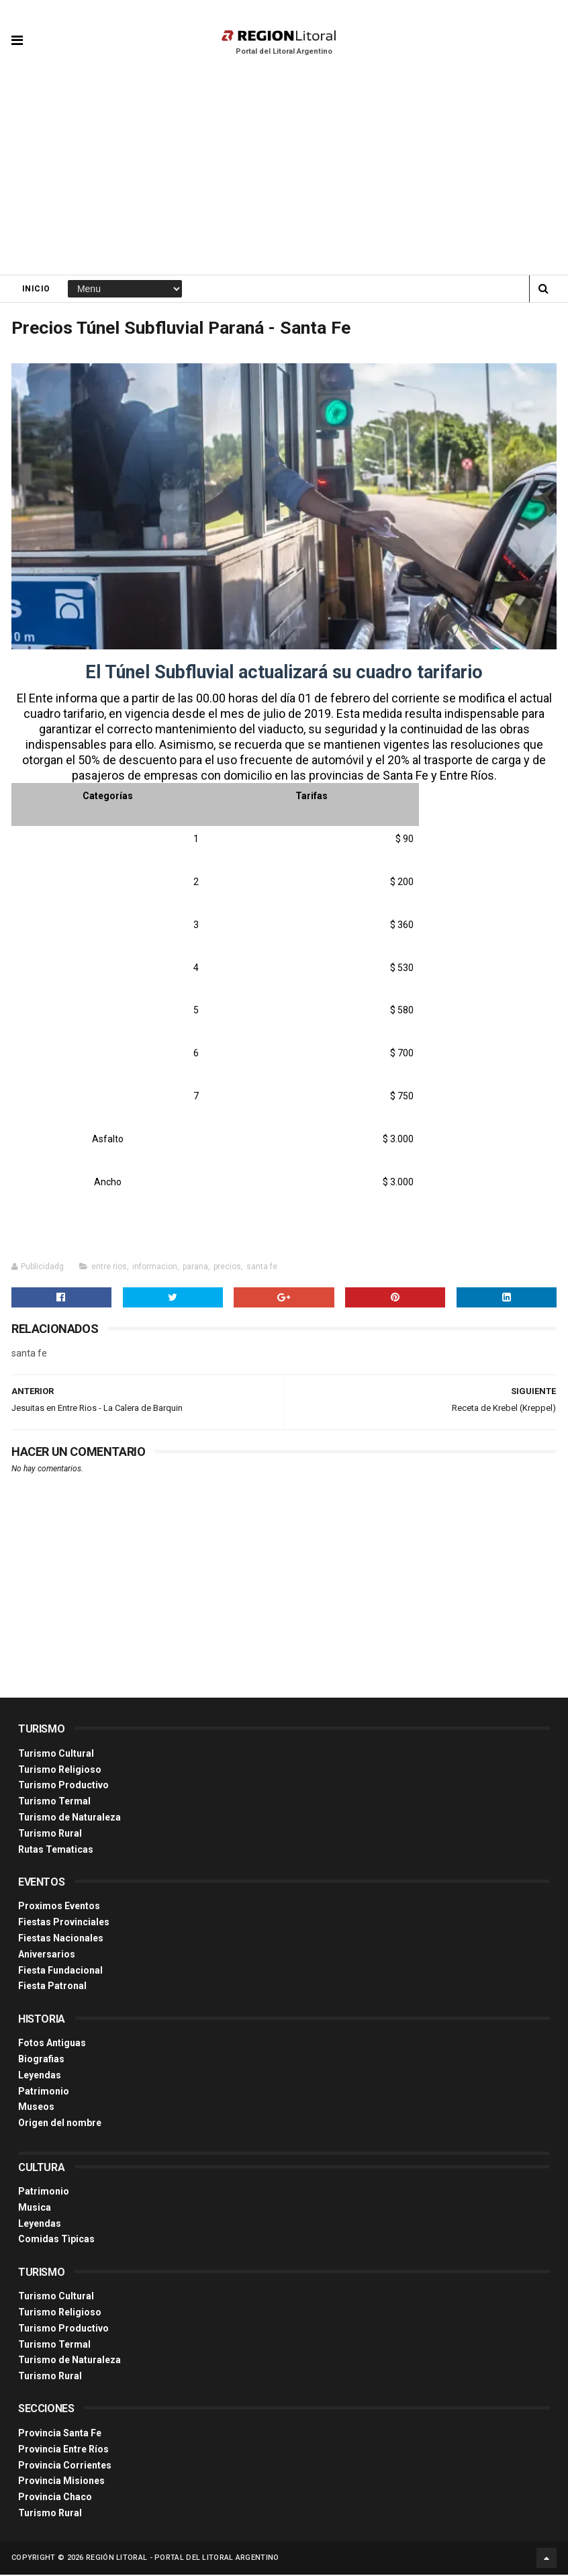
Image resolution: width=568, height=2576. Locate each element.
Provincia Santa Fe (59, 2433)
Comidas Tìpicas (56, 2240)
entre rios (109, 1267)
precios (227, 1267)
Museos (36, 2108)
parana (195, 1267)
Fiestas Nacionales (60, 1938)
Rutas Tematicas (55, 1850)
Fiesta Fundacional (60, 1971)
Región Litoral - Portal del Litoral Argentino (182, 2559)
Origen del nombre (59, 2124)
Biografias (41, 2059)
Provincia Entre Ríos (63, 2449)
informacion (154, 1267)
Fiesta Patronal (52, 1987)
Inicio (36, 289)
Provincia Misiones (61, 2482)
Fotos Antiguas (52, 2044)
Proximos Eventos (59, 1907)
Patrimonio (43, 2091)
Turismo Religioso (59, 1770)
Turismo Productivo (63, 1786)
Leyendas (39, 2075)
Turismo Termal (54, 1802)
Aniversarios (46, 1954)
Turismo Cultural (56, 1754)
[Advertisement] (284, 175)
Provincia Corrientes (64, 2465)
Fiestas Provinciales (63, 1923)
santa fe (261, 1267)
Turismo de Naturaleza (69, 1817)
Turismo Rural (50, 1834)
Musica (34, 2208)
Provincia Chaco (55, 2498)
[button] (17, 30)
